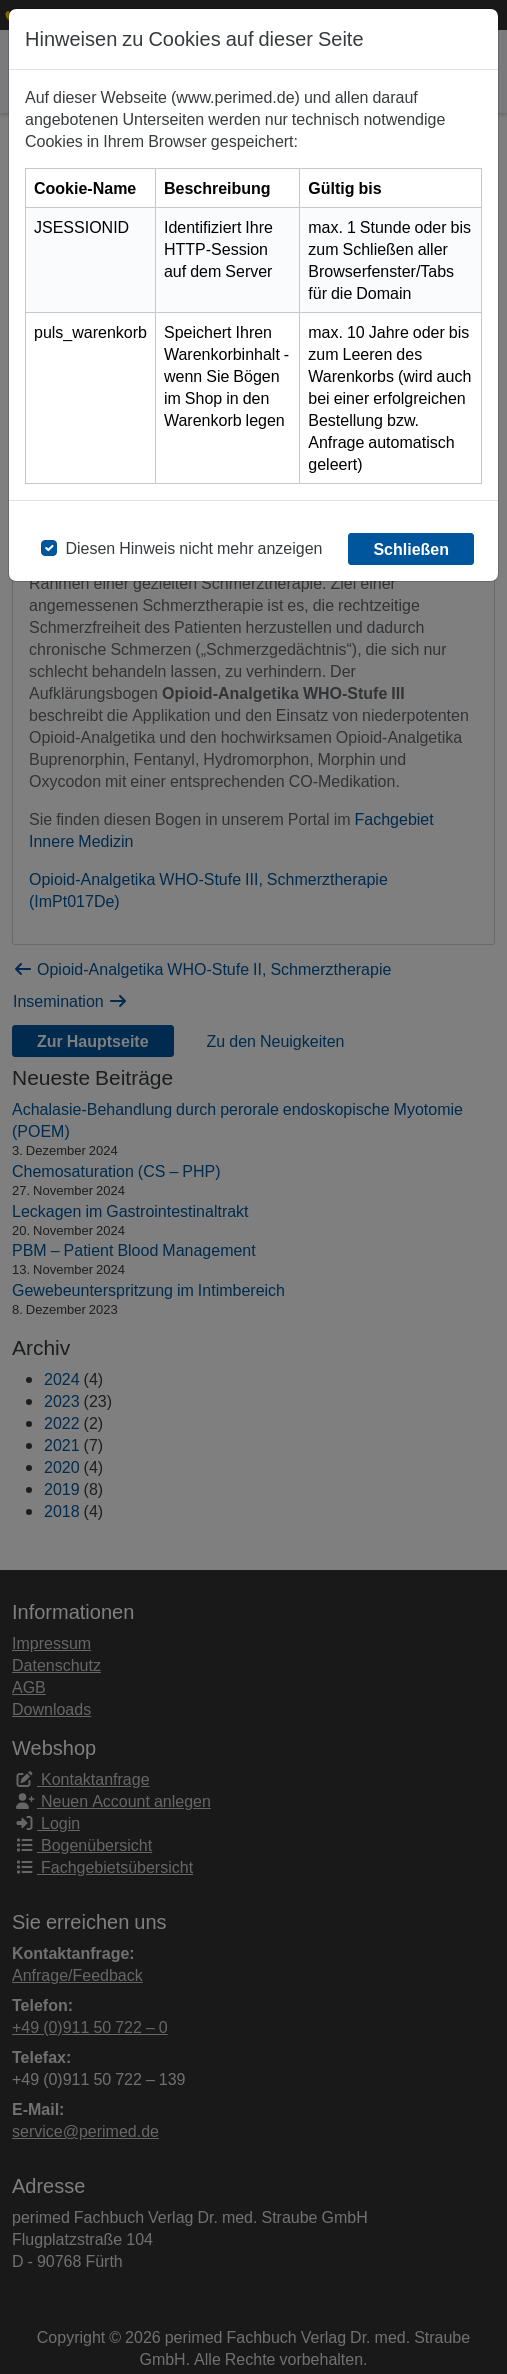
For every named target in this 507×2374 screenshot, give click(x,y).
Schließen (411, 549)
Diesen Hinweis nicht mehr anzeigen (193, 548)
